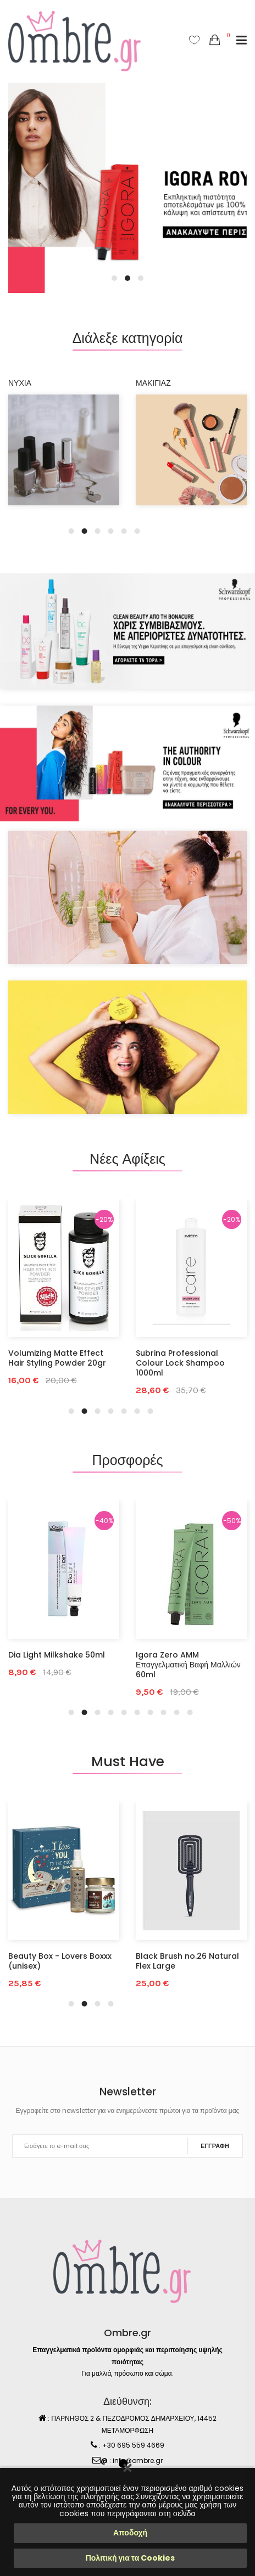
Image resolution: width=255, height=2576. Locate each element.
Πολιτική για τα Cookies (130, 2557)
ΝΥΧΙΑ (19, 383)
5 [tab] (124, 531)
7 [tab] (150, 1411)
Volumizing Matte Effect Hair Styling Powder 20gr (57, 1358)
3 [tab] (141, 278)
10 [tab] (190, 1712)
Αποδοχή (130, 2532)
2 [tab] (127, 278)
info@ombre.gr (138, 2460)
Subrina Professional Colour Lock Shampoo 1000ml (180, 1363)
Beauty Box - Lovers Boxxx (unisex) (60, 1961)
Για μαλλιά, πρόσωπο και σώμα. (127, 2373)
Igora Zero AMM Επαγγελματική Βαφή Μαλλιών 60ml (188, 1664)
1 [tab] (114, 278)
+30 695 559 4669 (133, 2445)
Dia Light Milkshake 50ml (56, 1655)
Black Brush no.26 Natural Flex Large (187, 1961)
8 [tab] (164, 1712)
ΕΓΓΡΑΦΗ (215, 2145)
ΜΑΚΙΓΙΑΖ (153, 383)
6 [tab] (137, 531)
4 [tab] (111, 531)
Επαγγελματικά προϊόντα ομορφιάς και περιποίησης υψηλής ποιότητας (127, 2355)
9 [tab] (177, 1712)
